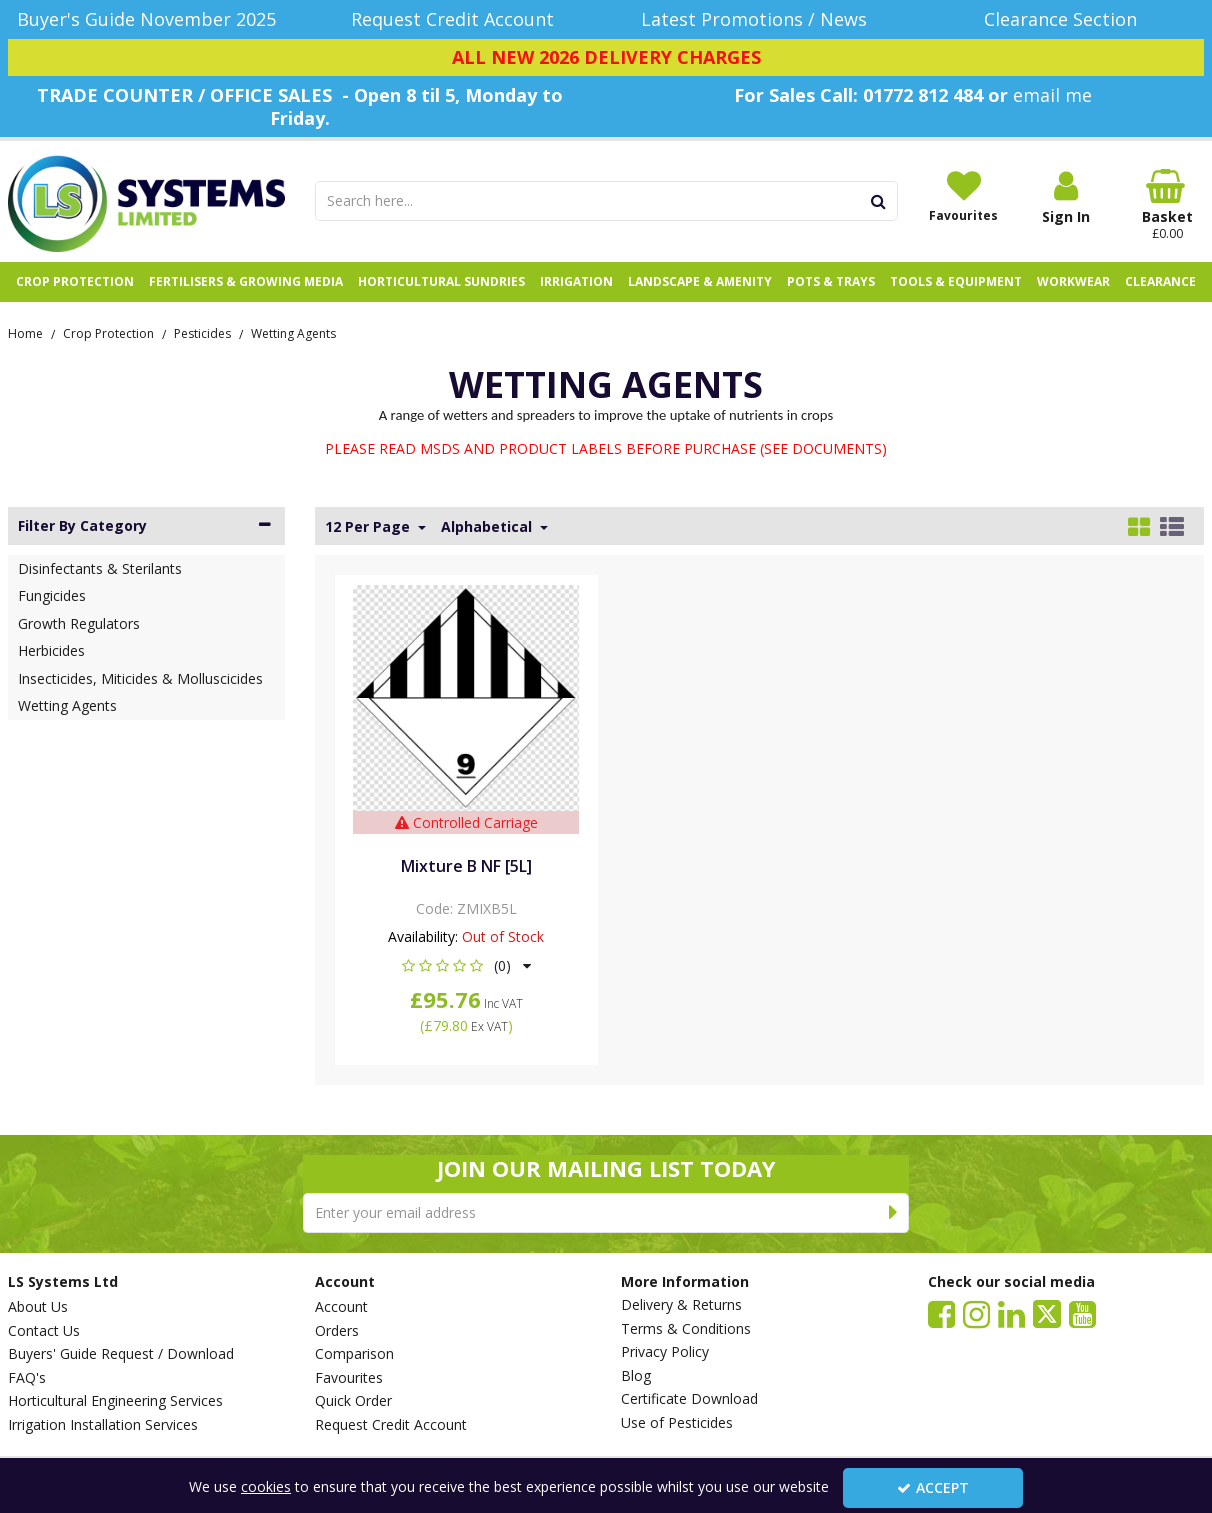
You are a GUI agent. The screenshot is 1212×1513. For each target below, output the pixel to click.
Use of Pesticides (677, 1423)
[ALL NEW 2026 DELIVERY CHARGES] (606, 58)
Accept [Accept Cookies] (933, 1487)
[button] (466, 965)
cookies (266, 1486)
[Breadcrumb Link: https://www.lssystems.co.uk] (25, 332)
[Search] (588, 201)
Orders (337, 1331)
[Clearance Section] (1066, 19)
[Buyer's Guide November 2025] (146, 19)
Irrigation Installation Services (103, 1425)
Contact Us (44, 1331)
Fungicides (52, 595)
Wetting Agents (67, 705)
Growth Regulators (79, 623)
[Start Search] (879, 201)
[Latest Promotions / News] (759, 19)
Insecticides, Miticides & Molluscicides (140, 678)
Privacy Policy (665, 1352)
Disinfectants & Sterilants (100, 568)
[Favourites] (964, 196)
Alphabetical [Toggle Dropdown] (488, 527)
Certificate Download (689, 1399)
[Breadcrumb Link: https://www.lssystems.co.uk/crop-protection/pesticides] (202, 332)
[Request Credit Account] (453, 19)
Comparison (354, 1354)
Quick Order (353, 1401)
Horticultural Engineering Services (115, 1401)
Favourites (349, 1378)
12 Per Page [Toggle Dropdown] (369, 527)
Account (341, 1307)
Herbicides (51, 650)
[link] (941, 1313)
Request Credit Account (391, 1425)
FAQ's (27, 1378)
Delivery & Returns (681, 1305)
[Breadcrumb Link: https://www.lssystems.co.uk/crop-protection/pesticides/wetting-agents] (293, 332)
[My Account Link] (1066, 197)
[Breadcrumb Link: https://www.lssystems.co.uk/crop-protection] (108, 332)
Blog (636, 1376)
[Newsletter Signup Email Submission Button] (893, 1213)
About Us (38, 1307)
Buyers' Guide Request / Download (121, 1354)
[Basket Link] (1168, 205)
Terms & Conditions (686, 1329)
